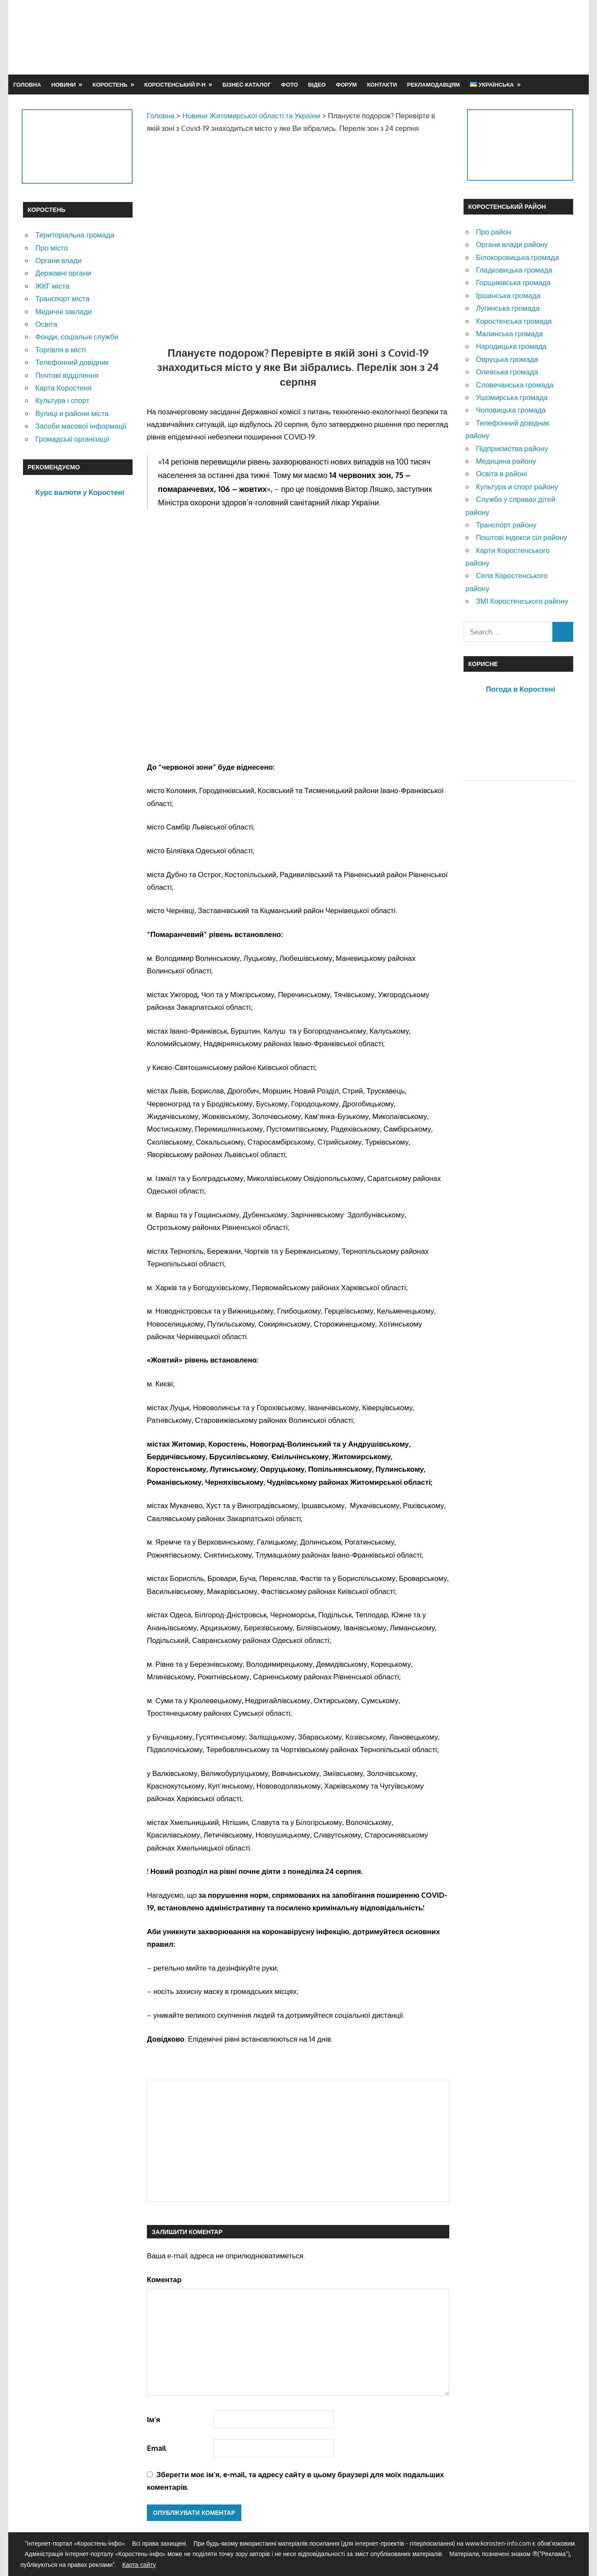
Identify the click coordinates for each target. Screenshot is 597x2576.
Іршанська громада (508, 295)
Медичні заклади (63, 311)
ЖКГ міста (52, 285)
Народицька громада (511, 346)
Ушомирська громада (512, 397)
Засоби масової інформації (80, 425)
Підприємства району (512, 448)
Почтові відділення (66, 375)
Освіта (46, 324)
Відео (317, 84)
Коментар (164, 2279)
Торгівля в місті (60, 349)
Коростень (110, 84)
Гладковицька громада (514, 269)
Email (156, 2447)
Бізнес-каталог (246, 84)
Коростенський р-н (175, 84)
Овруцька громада (507, 359)
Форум (346, 84)
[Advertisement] (416, 36)
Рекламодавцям (433, 84)
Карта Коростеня (63, 387)
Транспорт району (506, 524)
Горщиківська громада (513, 282)
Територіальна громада (74, 234)
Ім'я (153, 2419)
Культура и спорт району (517, 486)
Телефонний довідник (71, 362)
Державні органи (63, 272)
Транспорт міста (62, 298)
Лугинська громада (507, 307)
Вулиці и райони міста (71, 413)
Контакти (382, 84)
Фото (289, 84)
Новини (63, 84)
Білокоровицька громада (517, 257)
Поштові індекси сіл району (521, 537)
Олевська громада (507, 371)
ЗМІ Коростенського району (522, 600)
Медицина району (506, 460)
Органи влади (58, 260)
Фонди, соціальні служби (76, 336)
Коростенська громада (514, 320)
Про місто (51, 247)
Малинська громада (509, 333)
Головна (27, 84)
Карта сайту (139, 2564)
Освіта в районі (501, 473)
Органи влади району (512, 244)
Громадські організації (72, 438)
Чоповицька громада (510, 409)
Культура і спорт (62, 400)
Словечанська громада (514, 384)
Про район (493, 231)
